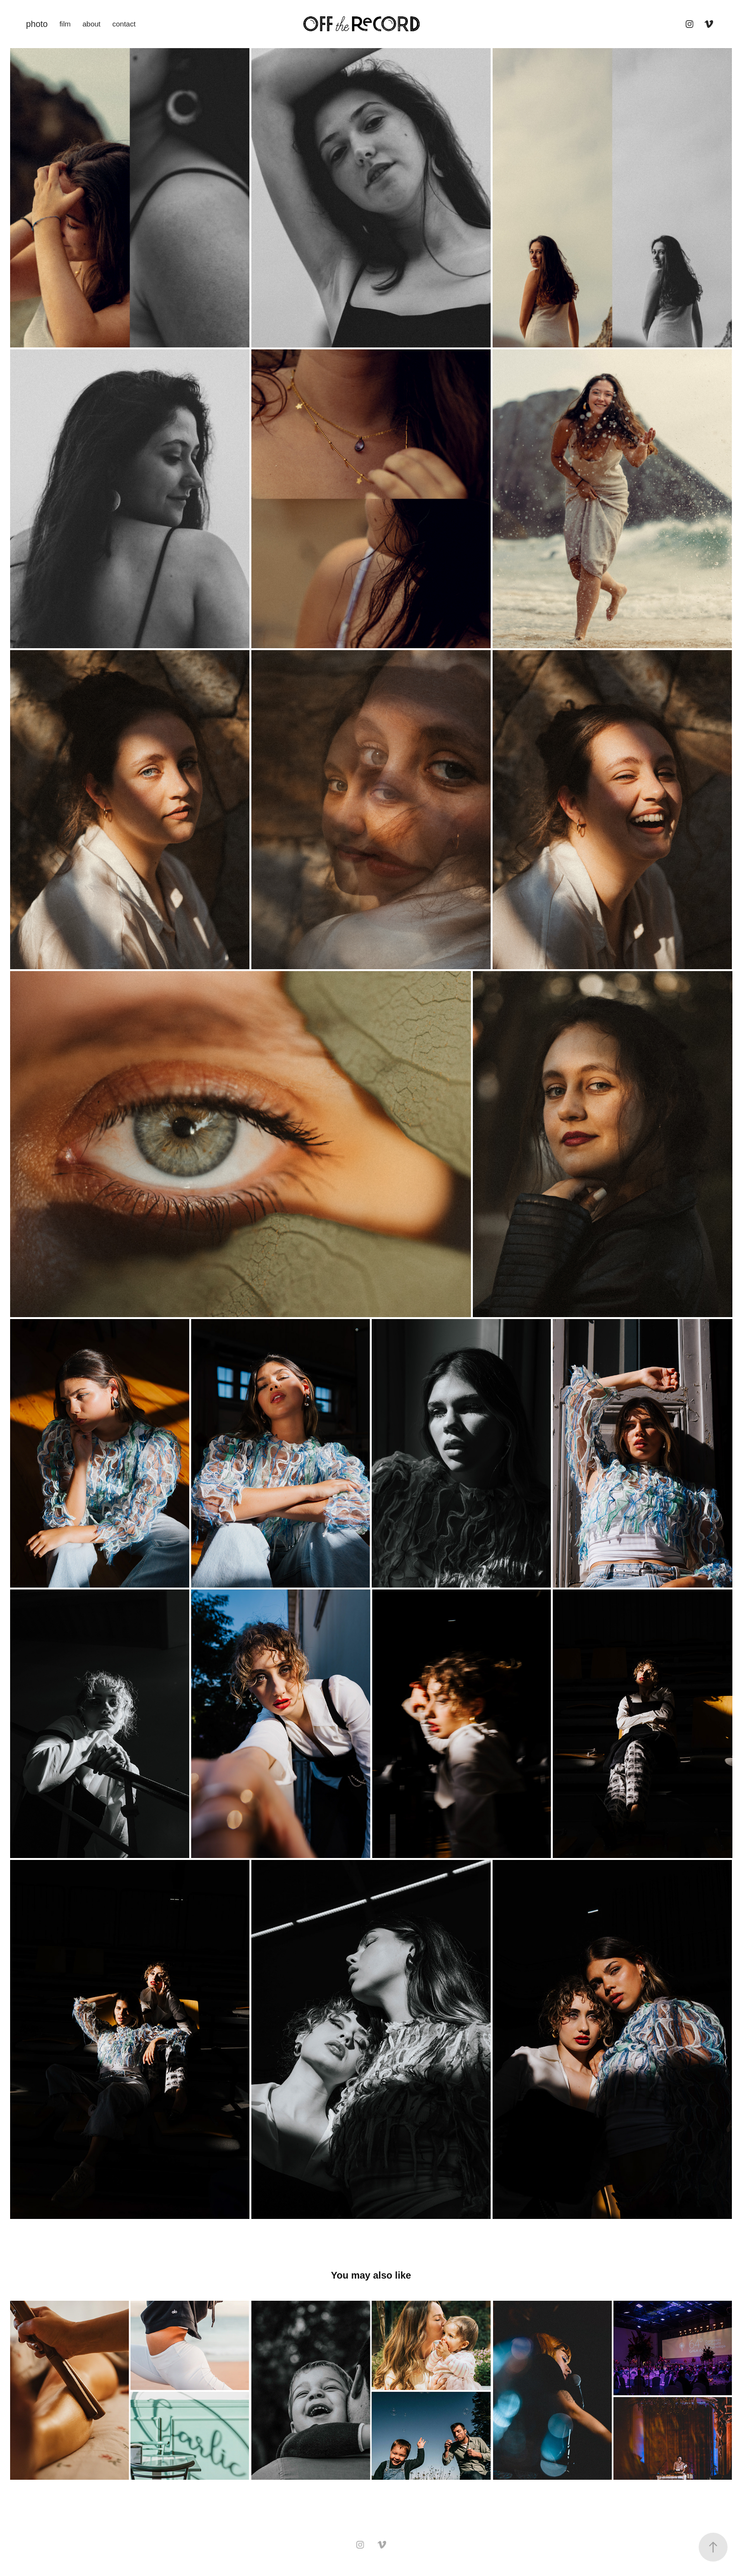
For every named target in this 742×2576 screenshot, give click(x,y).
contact (123, 24)
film (64, 24)
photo (37, 24)
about (91, 24)
